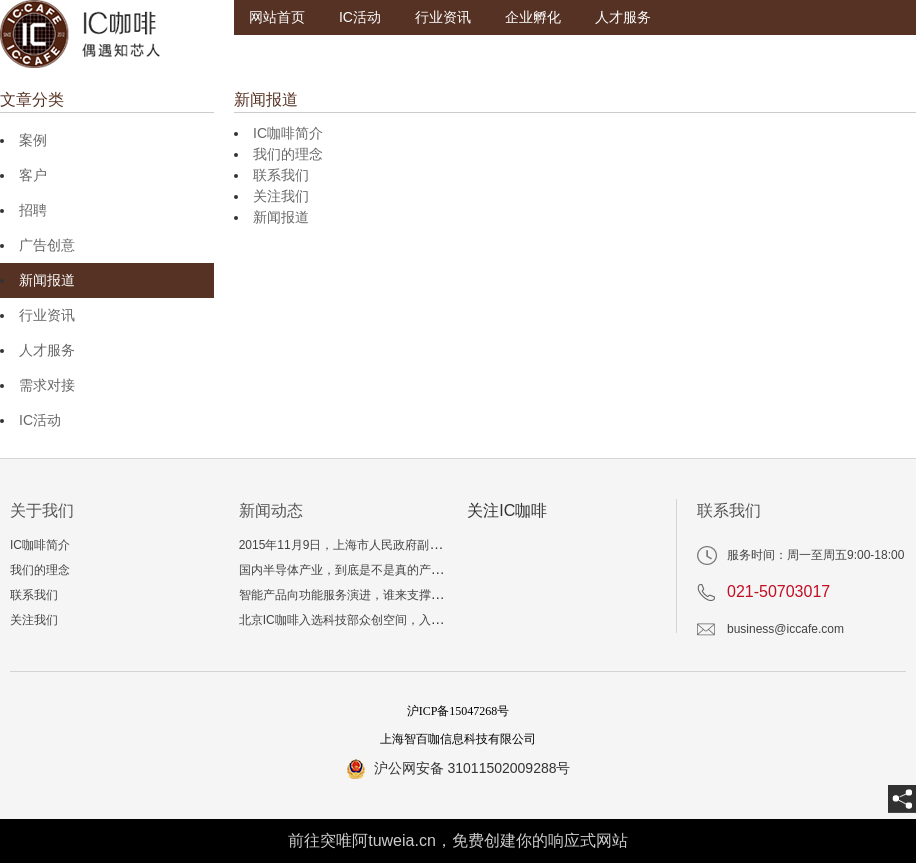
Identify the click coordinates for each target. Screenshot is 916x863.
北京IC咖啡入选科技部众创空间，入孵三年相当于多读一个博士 (407, 620)
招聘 (33, 210)
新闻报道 (47, 280)
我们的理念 (288, 154)
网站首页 (277, 17)
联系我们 (281, 175)
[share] (902, 799)
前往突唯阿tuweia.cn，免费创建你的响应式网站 (458, 840)
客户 (33, 175)
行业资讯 (443, 17)
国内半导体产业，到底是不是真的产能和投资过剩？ (377, 570)
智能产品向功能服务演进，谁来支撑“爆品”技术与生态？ (387, 595)
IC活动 (360, 17)
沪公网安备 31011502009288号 (472, 768)
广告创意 (47, 245)
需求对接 (47, 385)
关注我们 (281, 196)
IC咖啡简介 (288, 133)
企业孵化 (533, 17)
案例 (33, 140)
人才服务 (623, 17)
